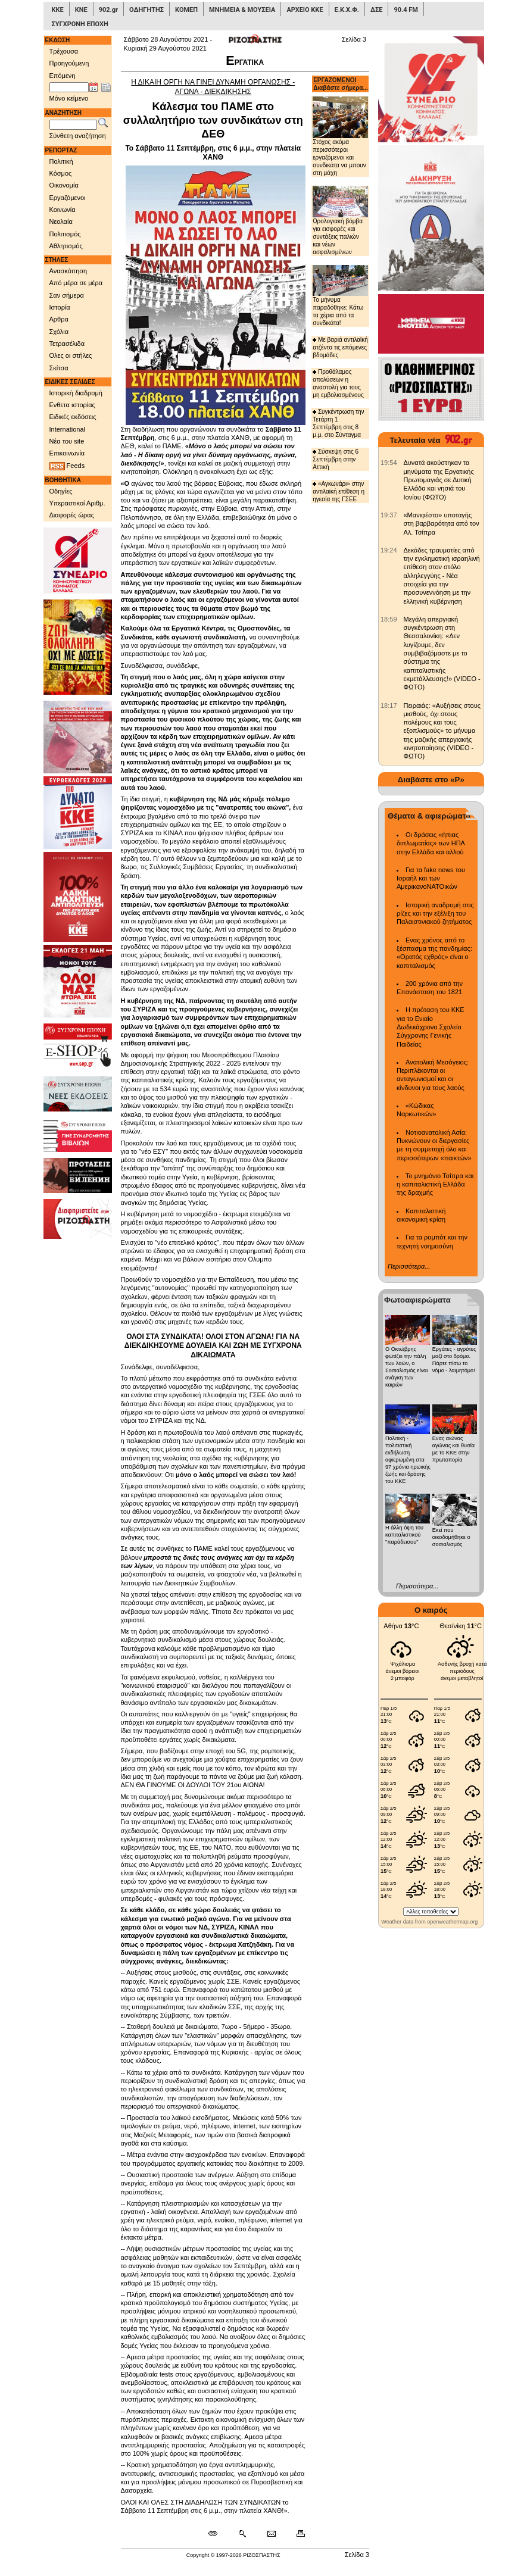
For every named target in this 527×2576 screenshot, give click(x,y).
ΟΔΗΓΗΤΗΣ (146, 10)
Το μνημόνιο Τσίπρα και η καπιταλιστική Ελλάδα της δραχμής (435, 1184)
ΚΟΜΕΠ (186, 10)
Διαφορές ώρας (71, 515)
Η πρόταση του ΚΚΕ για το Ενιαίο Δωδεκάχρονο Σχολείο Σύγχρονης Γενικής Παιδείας (430, 1026)
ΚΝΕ (81, 10)
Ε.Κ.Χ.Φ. (347, 10)
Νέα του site (67, 441)
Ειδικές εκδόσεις (72, 416)
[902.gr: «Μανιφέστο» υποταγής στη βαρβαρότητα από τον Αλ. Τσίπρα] (389, 515)
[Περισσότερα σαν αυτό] (242, 2533)
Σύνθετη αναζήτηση (77, 135)
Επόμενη (62, 75)
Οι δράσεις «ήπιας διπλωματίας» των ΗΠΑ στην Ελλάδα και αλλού (430, 843)
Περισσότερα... (409, 1266)
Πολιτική (61, 161)
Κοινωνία (62, 209)
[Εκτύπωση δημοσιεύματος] (295, 2533)
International (67, 429)
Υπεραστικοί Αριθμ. (77, 503)
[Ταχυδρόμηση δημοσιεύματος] (271, 2533)
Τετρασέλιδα (67, 343)
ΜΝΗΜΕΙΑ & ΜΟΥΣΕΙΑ (242, 10)
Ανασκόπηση (68, 270)
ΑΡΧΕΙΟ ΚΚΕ (304, 10)
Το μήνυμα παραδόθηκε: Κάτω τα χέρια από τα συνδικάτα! (340, 295)
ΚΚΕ (58, 10)
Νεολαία (61, 221)
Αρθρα (58, 319)
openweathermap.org (452, 1922)
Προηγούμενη (69, 63)
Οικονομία (64, 185)
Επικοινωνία (67, 453)
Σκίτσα (58, 367)
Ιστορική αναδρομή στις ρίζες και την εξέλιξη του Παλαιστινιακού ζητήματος (435, 913)
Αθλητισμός (66, 245)
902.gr (108, 10)
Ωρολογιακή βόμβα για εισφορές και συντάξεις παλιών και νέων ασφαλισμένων (340, 220)
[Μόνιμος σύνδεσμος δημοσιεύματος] (217, 2533)
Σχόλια (59, 331)
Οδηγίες (61, 491)
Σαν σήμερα (66, 295)
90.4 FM (406, 10)
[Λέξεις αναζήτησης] (73, 125)
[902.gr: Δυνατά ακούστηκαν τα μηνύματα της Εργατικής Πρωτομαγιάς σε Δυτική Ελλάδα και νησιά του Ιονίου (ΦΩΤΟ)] (389, 462)
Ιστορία (59, 307)
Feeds (67, 466)
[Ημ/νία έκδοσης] (69, 87)
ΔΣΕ (376, 10)
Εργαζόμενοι (67, 197)
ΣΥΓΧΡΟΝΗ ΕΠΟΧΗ (80, 24)
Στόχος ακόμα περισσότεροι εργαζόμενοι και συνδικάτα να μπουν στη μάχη (340, 136)
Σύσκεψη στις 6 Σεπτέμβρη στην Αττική (335, 459)
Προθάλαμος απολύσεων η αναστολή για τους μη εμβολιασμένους (338, 383)
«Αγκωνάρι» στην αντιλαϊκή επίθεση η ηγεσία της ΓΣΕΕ (338, 491)
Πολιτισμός (65, 234)
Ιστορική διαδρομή (75, 392)
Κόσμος (60, 173)
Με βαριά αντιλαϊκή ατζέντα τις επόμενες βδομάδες (340, 347)
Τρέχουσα (64, 51)
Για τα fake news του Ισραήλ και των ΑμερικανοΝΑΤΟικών (431, 878)
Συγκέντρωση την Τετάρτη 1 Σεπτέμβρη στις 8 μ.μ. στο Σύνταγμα (338, 423)
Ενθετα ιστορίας (72, 404)
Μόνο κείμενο (69, 98)
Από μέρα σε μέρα (76, 282)
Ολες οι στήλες (70, 355)
